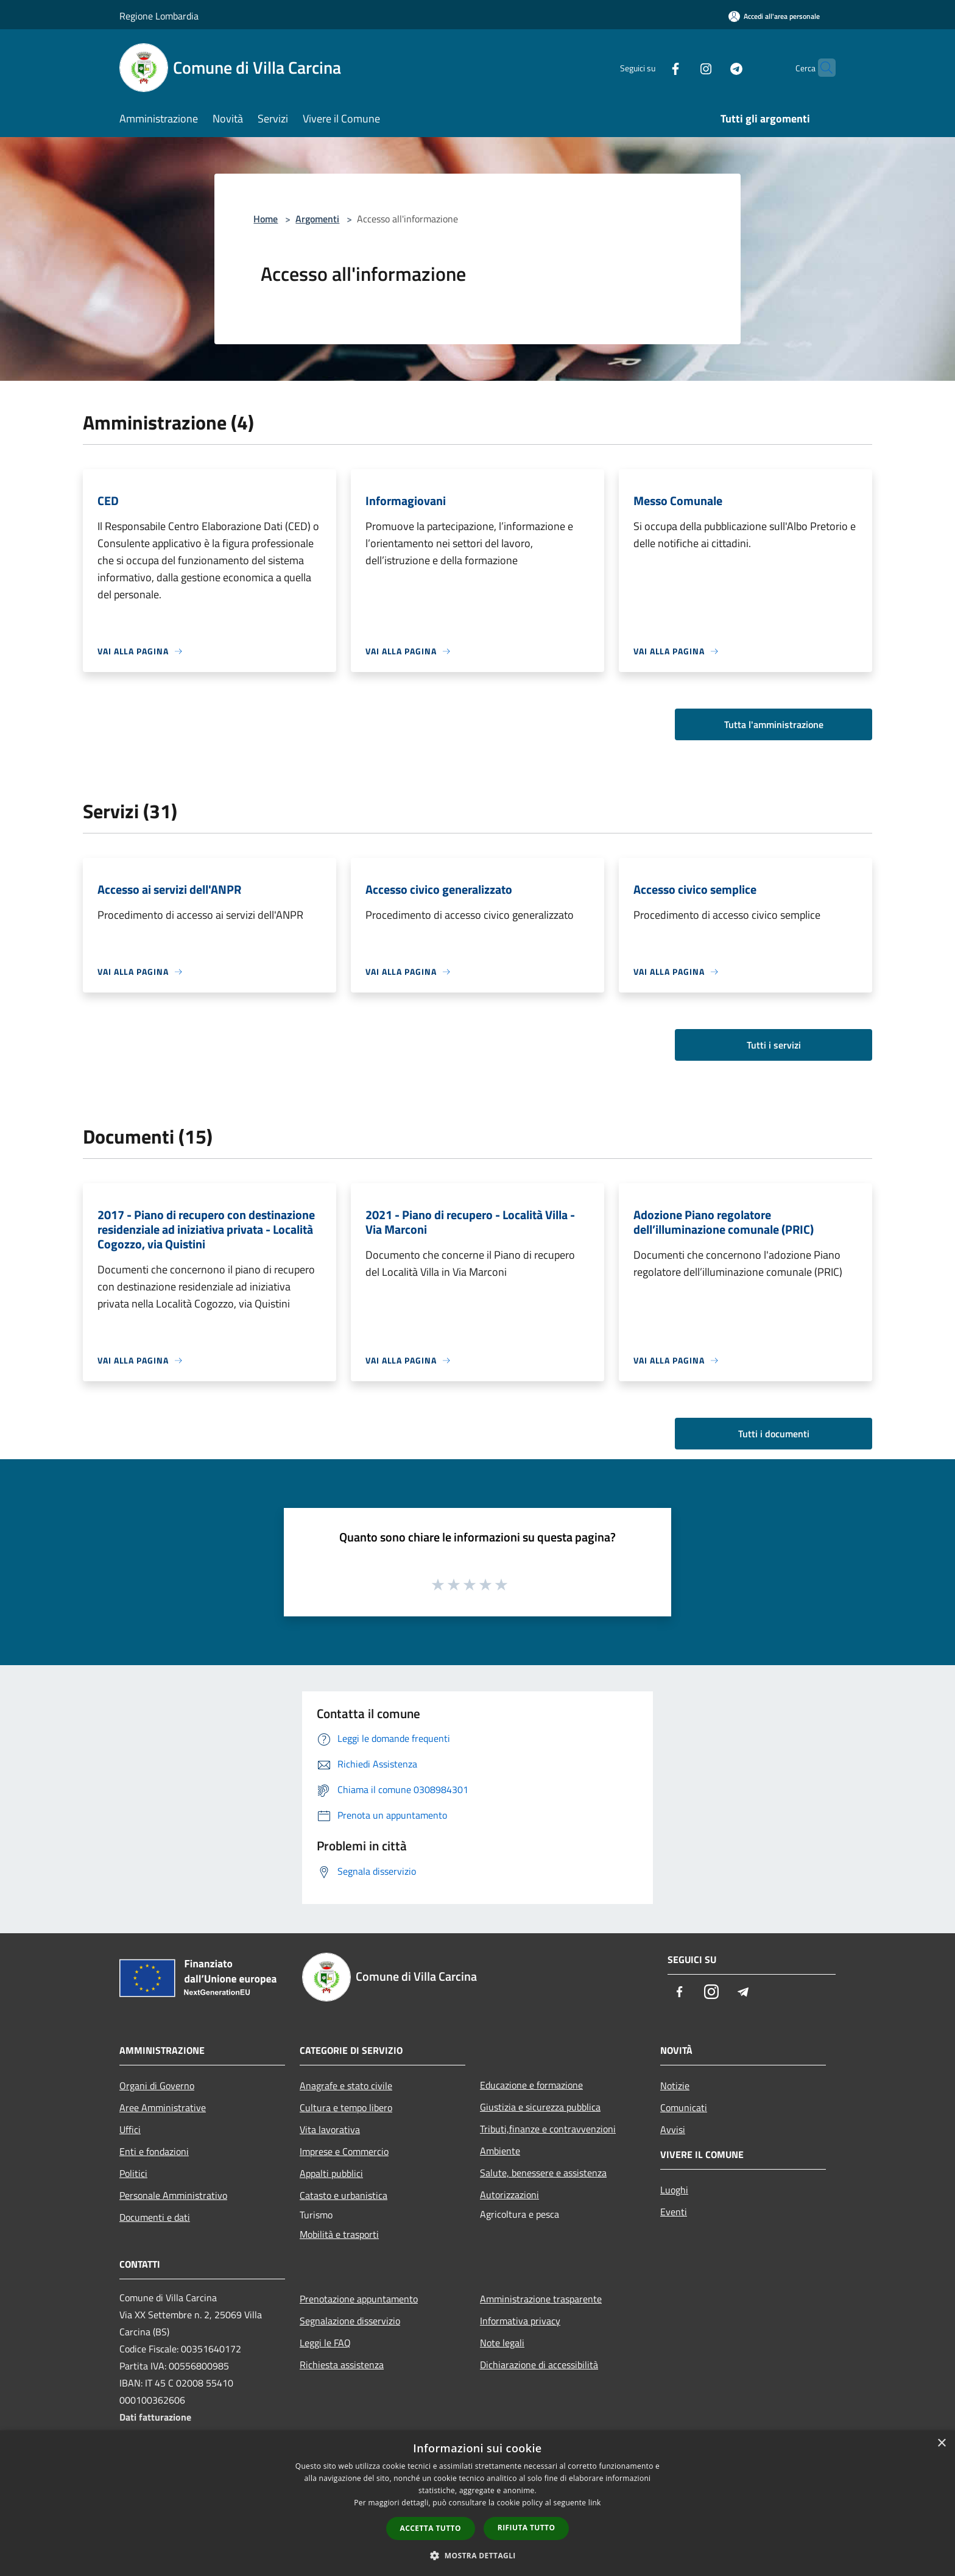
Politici (133, 2173)
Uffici (130, 2129)
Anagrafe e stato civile (346, 2085)
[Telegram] (712, 67)
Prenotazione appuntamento (359, 2298)
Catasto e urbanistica (343, 2195)
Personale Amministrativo (173, 2195)
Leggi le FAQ (325, 2342)
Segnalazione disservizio (350, 2320)
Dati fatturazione (155, 2417)
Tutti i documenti (773, 1433)
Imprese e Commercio (344, 2151)
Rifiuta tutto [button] (526, 2527)
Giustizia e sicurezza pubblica (540, 2107)
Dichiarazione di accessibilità (539, 2364)
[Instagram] (682, 67)
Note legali (502, 2342)
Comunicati (683, 2107)
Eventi (673, 2211)
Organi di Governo (156, 2085)
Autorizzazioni (509, 2194)
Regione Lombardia (159, 16)
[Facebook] (652, 67)
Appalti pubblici (331, 2173)
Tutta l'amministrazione (773, 724)
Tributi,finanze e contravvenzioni (548, 2128)
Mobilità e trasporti (339, 2234)
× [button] (941, 2443)
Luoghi (674, 2189)
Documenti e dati (154, 2217)
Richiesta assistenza (342, 2364)
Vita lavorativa (330, 2129)
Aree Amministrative (162, 2107)
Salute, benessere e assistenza (543, 2172)
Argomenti (317, 218)
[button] (477, 2555)
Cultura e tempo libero (346, 2107)
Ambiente (500, 2150)
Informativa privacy (520, 2320)
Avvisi (672, 2129)
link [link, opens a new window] (594, 2502)
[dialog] (477, 2503)
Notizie (674, 2085)
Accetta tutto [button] (430, 2528)
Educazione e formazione (531, 2085)
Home (265, 218)
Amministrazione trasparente (541, 2298)
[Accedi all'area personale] (774, 16)
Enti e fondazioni (154, 2151)
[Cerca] (821, 67)
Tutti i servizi (774, 1045)
